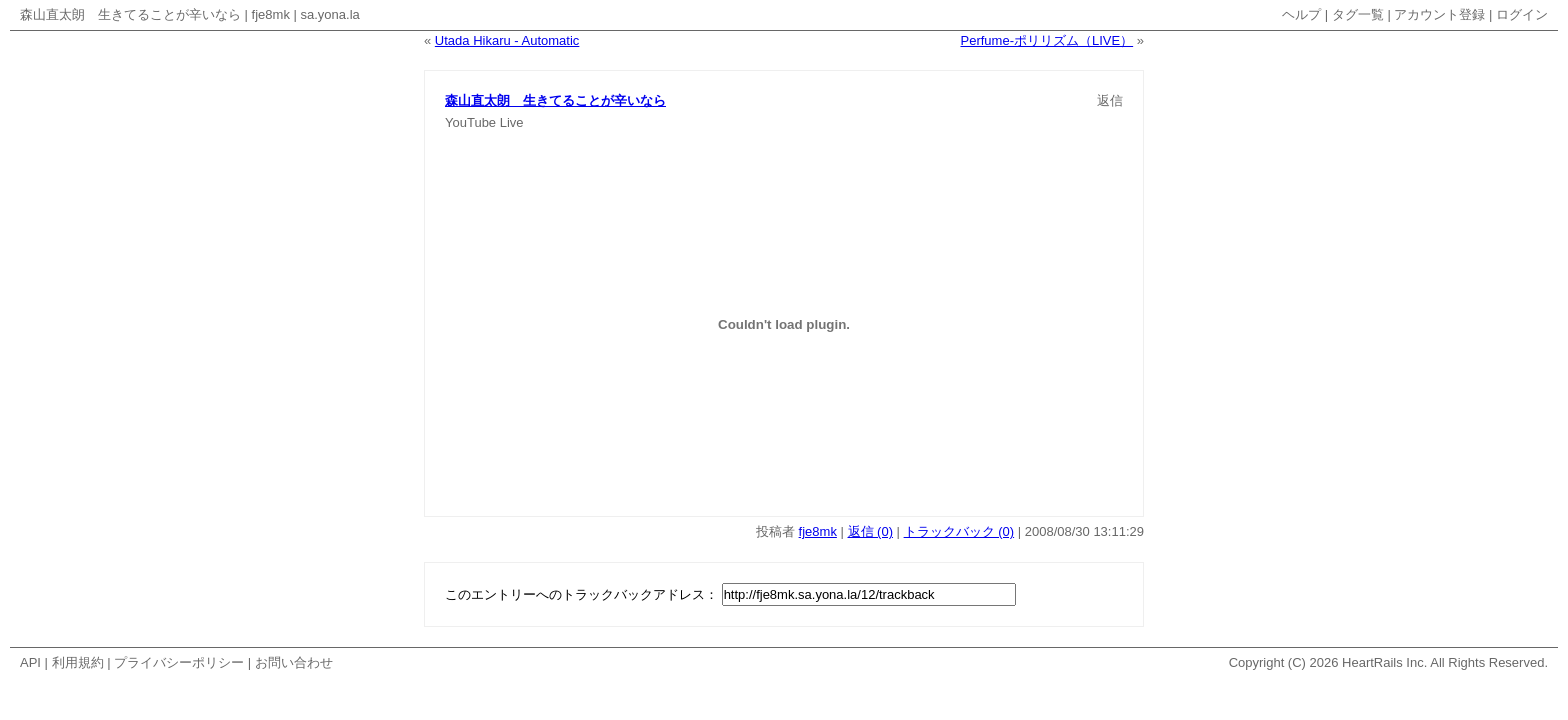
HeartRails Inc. (1384, 662)
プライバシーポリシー (179, 662)
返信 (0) (871, 531)
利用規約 (78, 662)
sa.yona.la (330, 14)
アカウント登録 (1439, 14)
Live (512, 122)
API (30, 662)
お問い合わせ (294, 662)
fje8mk (271, 14)
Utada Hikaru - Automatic (507, 40)
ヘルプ (1301, 14)
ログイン (1522, 14)
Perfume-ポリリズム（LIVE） (1047, 40)
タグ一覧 (1358, 14)
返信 (1110, 100)
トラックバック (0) (959, 531)
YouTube (470, 122)
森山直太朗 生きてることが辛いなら (130, 14)
